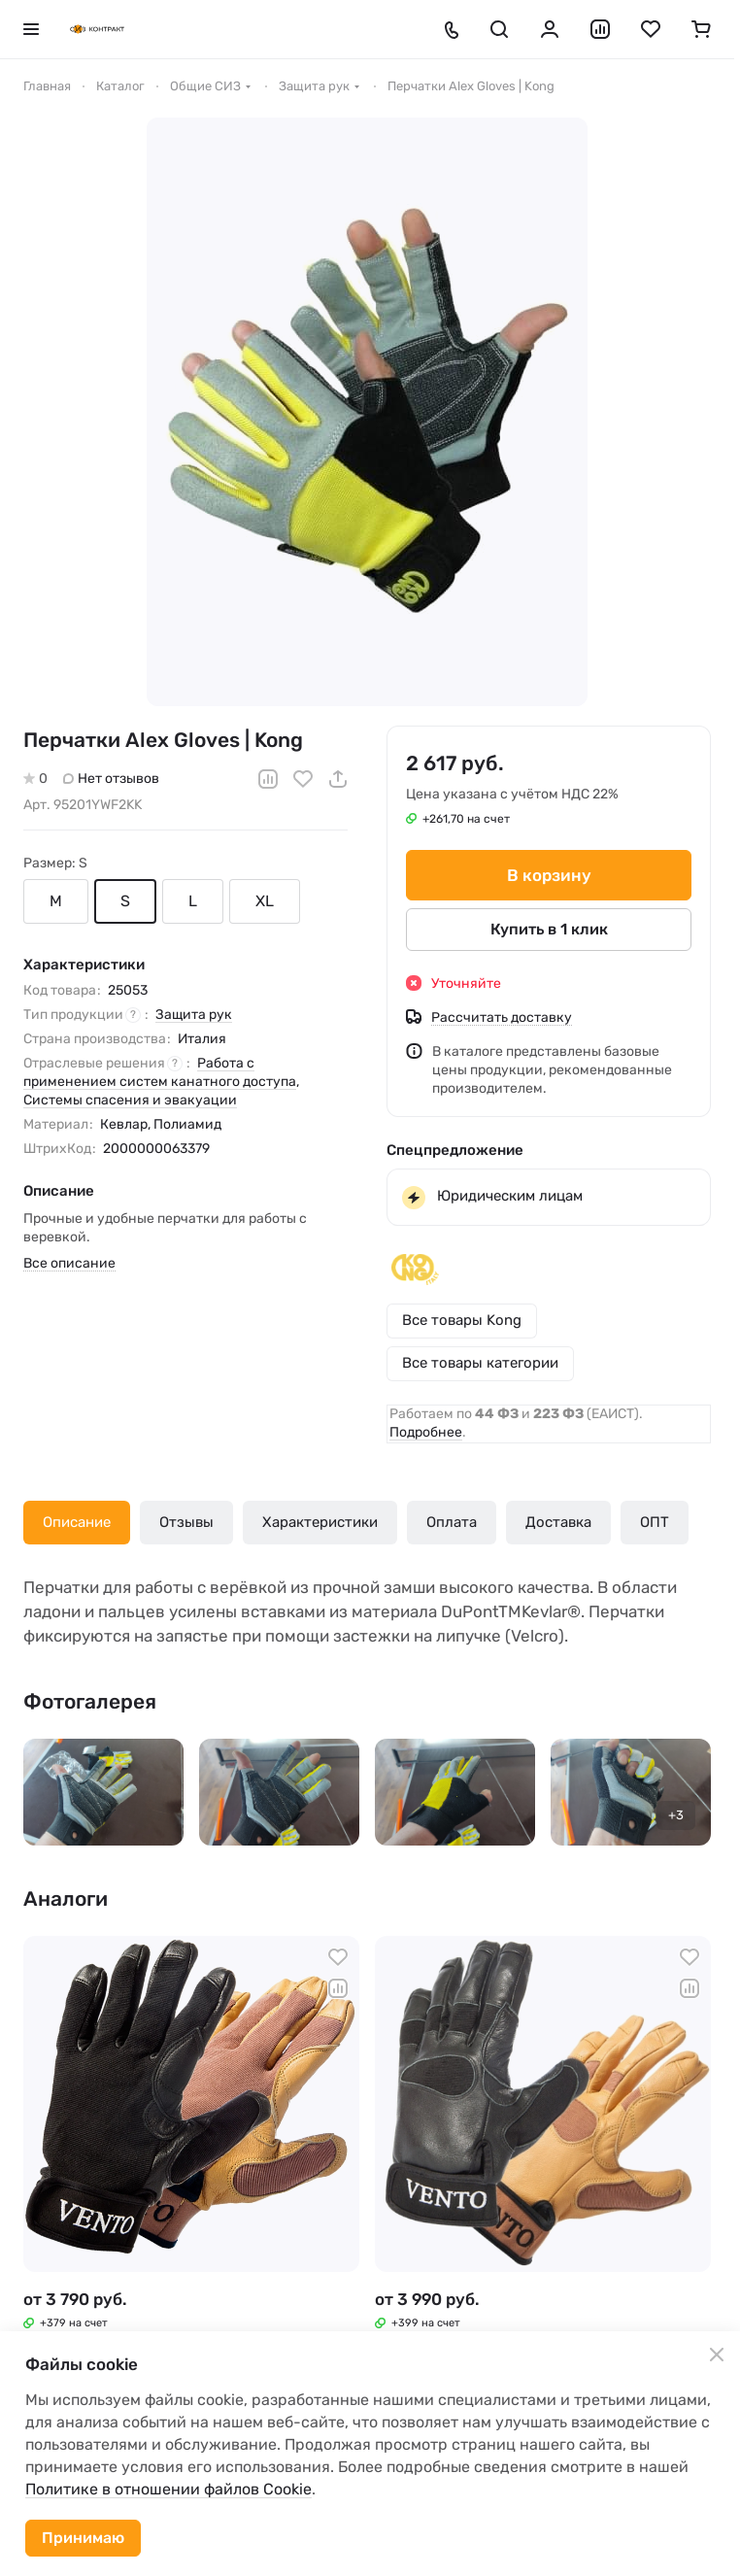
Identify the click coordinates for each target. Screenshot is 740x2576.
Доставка (558, 1522)
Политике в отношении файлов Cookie (168, 2489)
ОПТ (654, 1522)
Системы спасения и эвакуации (130, 1100)
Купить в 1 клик (549, 929)
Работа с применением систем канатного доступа (159, 1072)
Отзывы (186, 1522)
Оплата (451, 1522)
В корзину (549, 875)
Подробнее (425, 1432)
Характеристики (320, 1522)
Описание (77, 1522)
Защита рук (193, 1014)
